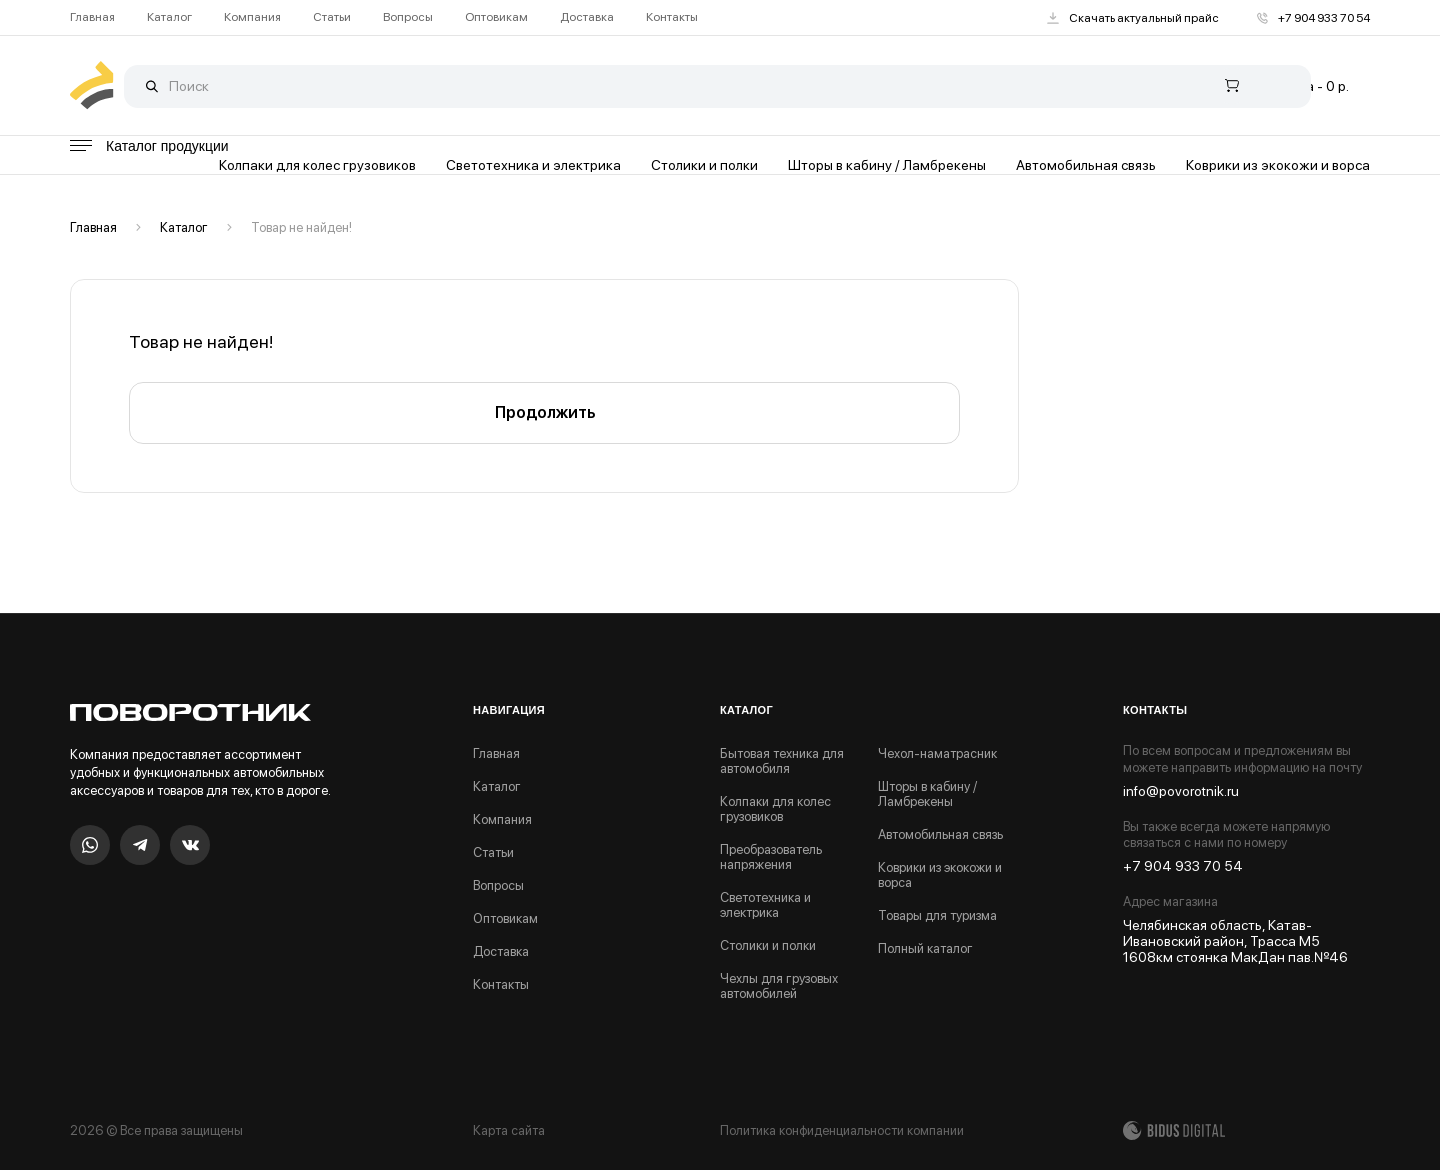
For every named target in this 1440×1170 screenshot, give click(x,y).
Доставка (587, 17)
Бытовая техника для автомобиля (782, 761)
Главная (92, 17)
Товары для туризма (937, 915)
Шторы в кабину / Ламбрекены (887, 165)
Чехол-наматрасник (937, 753)
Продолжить (545, 412)
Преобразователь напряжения (771, 857)
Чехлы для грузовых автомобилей (779, 986)
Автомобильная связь (1086, 165)
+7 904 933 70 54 (1313, 18)
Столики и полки (704, 165)
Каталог (169, 17)
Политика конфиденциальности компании (842, 1130)
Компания (252, 17)
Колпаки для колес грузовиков (317, 165)
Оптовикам (496, 17)
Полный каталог (925, 948)
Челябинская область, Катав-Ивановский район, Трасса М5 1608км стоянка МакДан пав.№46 (1235, 941)
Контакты (672, 17)
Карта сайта (509, 1130)
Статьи (332, 17)
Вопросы (408, 17)
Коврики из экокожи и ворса (1278, 165)
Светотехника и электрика (533, 165)
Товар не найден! (301, 227)
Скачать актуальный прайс (1133, 18)
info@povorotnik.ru (1181, 791)
